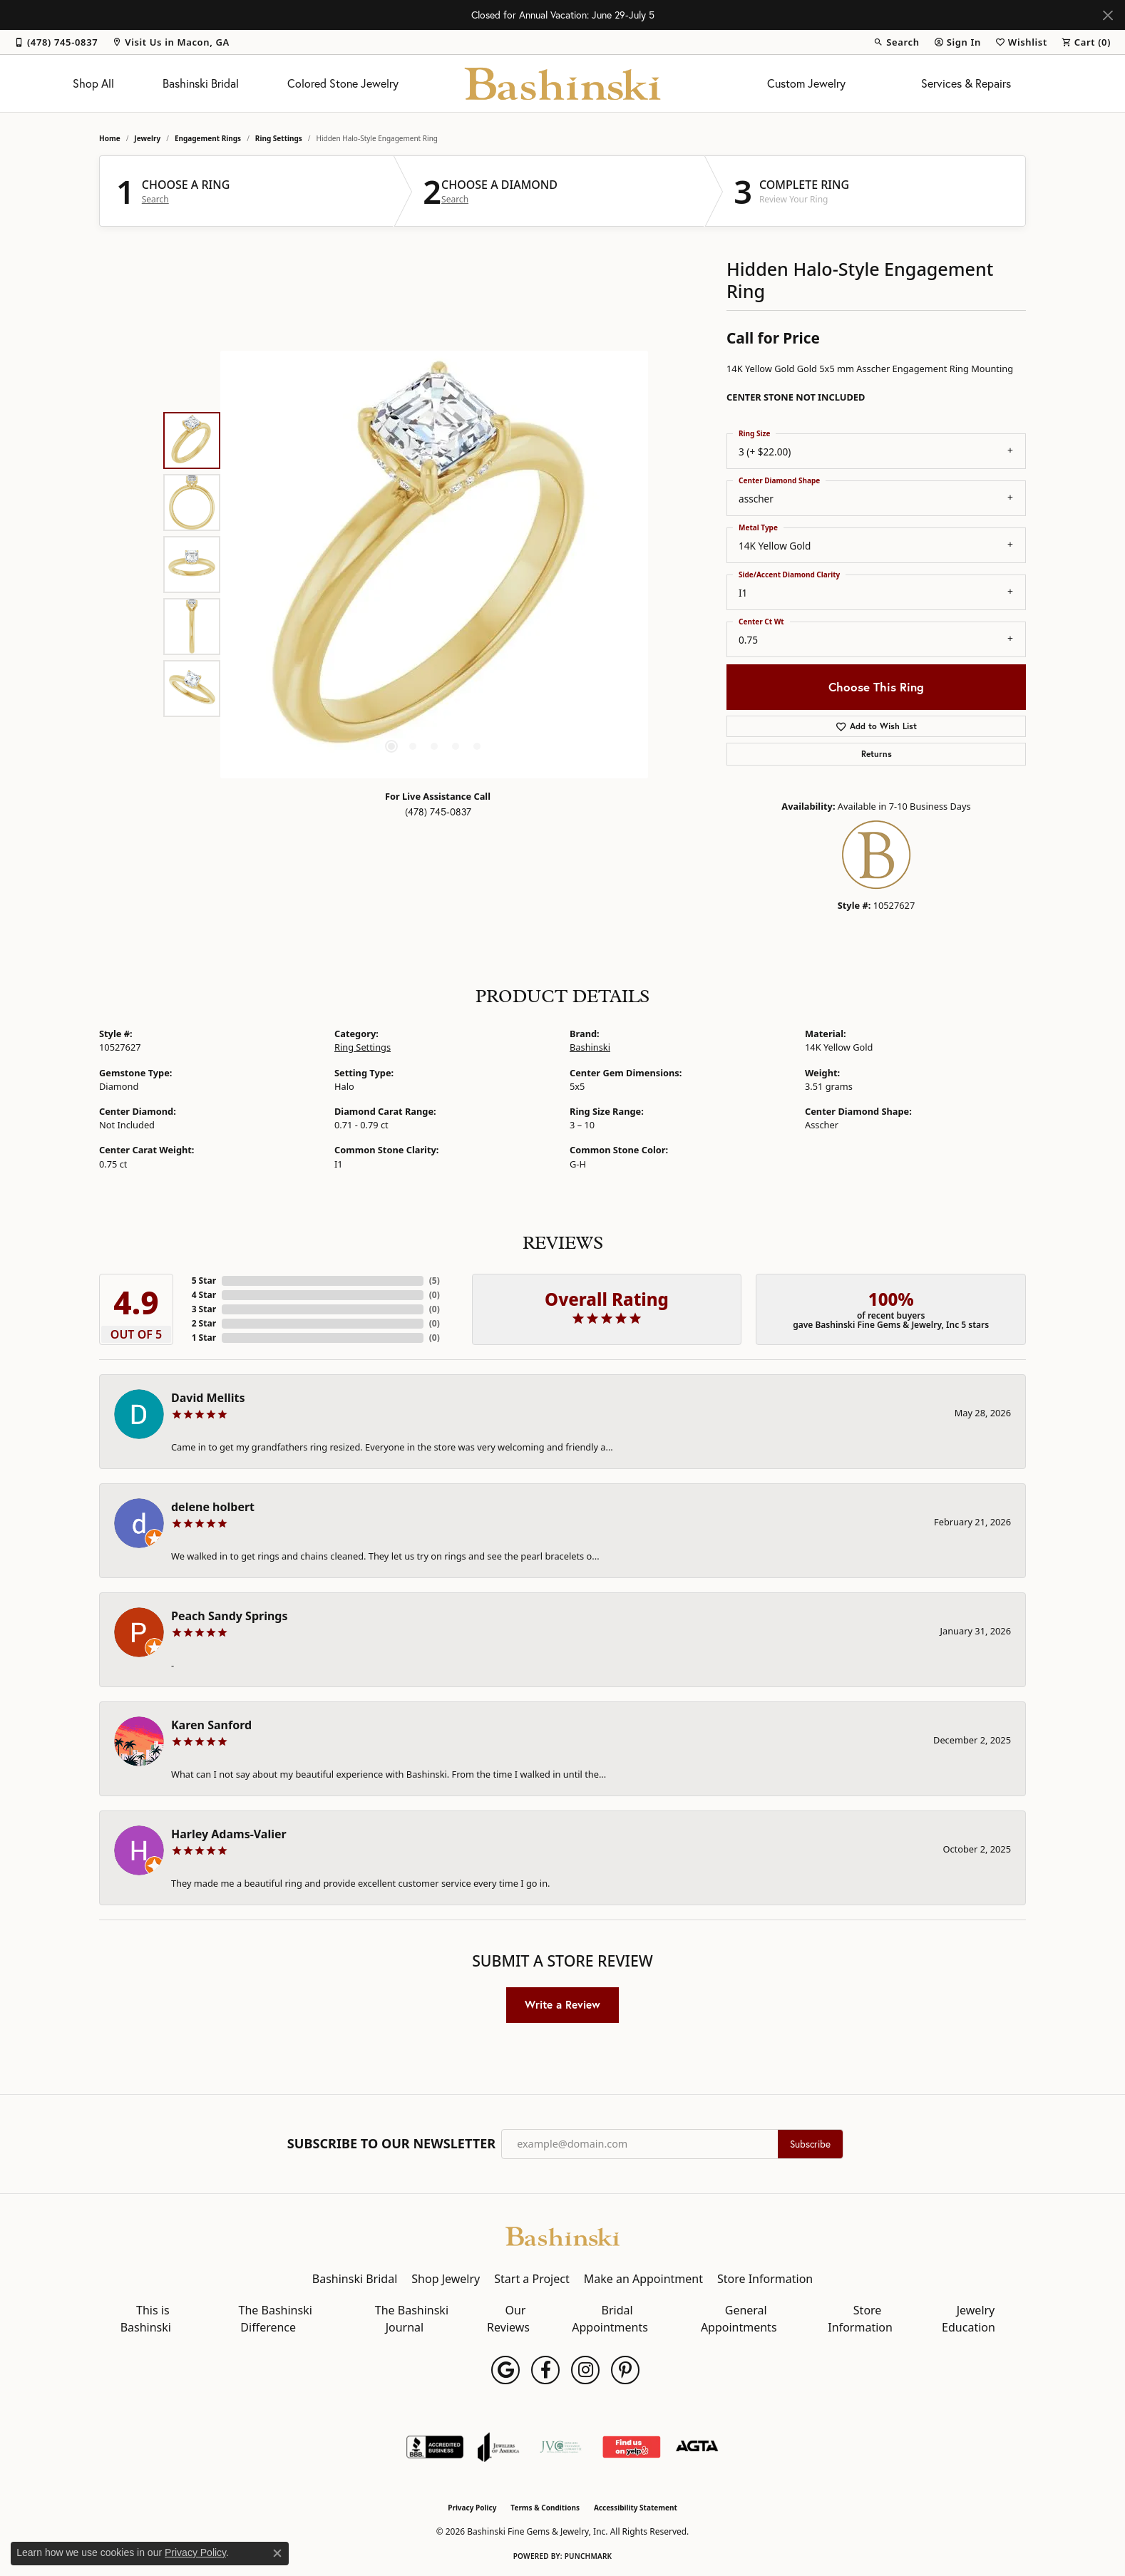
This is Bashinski (145, 2318)
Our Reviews (508, 2318)
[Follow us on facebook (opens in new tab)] (545, 2370)
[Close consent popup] (277, 2553)
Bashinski (590, 1047)
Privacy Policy (472, 2507)
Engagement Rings (208, 138)
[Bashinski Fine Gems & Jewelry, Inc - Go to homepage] (562, 2234)
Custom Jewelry (806, 83)
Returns (876, 753)
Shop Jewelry (445, 2279)
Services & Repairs (966, 83)
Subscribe (810, 2144)
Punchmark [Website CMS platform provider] (588, 2556)
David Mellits (208, 1398)
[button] (896, 42)
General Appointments (739, 2318)
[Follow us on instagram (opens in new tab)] (585, 2370)
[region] (434, 564)
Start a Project (531, 2279)
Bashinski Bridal (201, 83)
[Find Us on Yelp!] (631, 2447)
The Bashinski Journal (411, 2318)
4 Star (204, 1295)
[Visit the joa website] (498, 2447)
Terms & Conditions (545, 2507)
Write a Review (562, 2004)
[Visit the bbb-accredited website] (434, 2447)
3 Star (204, 1309)
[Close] (1107, 15)
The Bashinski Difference (275, 2318)
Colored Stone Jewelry (343, 83)
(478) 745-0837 (438, 812)
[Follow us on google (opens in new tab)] (505, 2370)
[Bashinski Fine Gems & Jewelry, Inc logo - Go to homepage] (563, 83)
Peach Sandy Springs (229, 1616)
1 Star (204, 1337)
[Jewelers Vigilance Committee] (560, 2447)
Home (109, 138)
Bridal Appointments (610, 2318)
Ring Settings (278, 138)
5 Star (204, 1280)
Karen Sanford (211, 1725)
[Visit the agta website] (697, 2447)
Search (155, 200)
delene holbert (213, 1507)
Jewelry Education (968, 2318)
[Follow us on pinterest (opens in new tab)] (625, 2370)
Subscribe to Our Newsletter (391, 2144)
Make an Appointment (643, 2279)
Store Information (765, 2279)
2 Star (204, 1323)
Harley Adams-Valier (229, 1834)
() (434, 1280)
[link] (56, 42)
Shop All (93, 83)
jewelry (147, 138)
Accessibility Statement (635, 2507)
